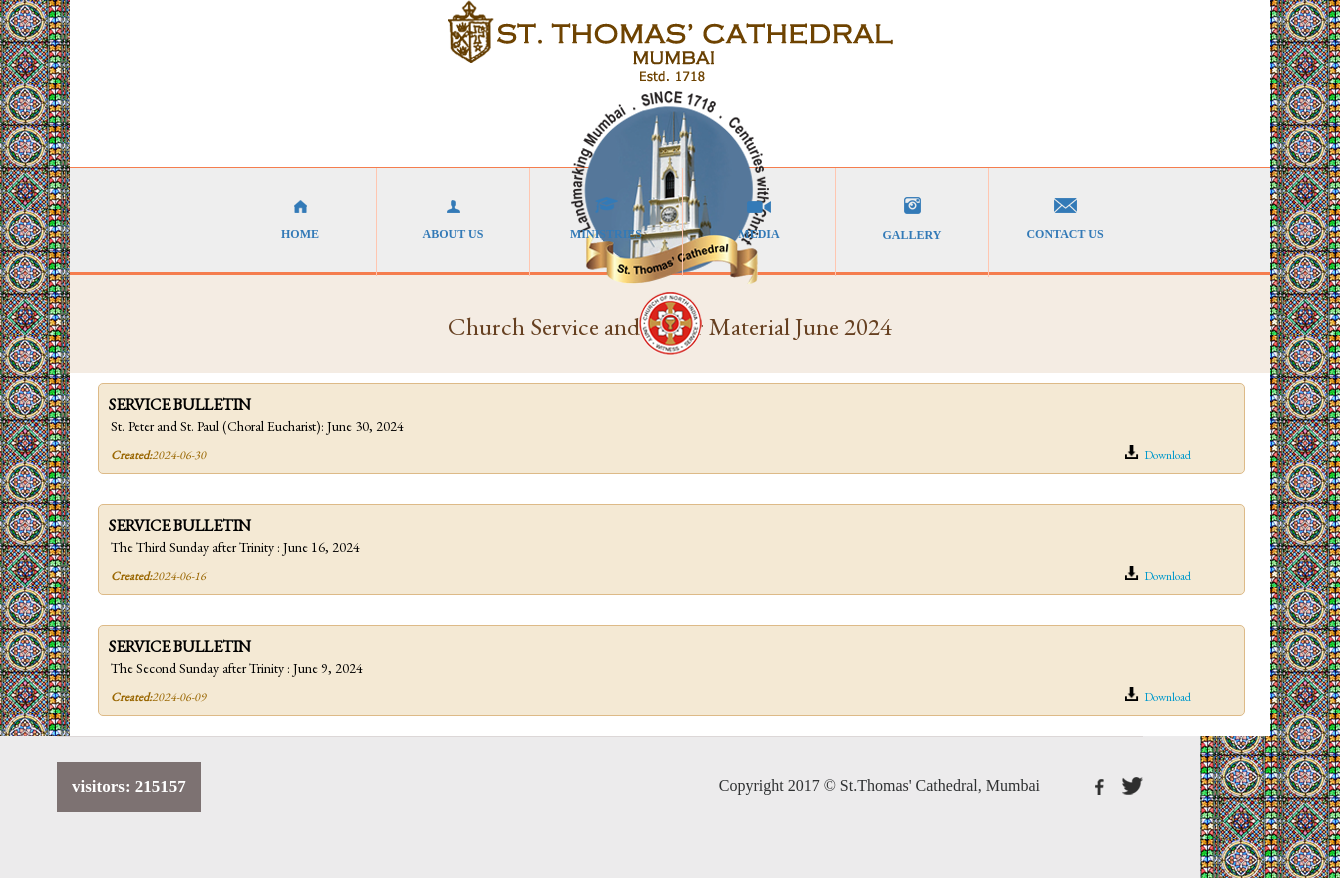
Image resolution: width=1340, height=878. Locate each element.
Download (1157, 453)
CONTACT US (1065, 219)
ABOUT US (453, 219)
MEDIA (759, 219)
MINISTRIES (606, 219)
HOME (300, 219)
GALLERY (912, 219)
